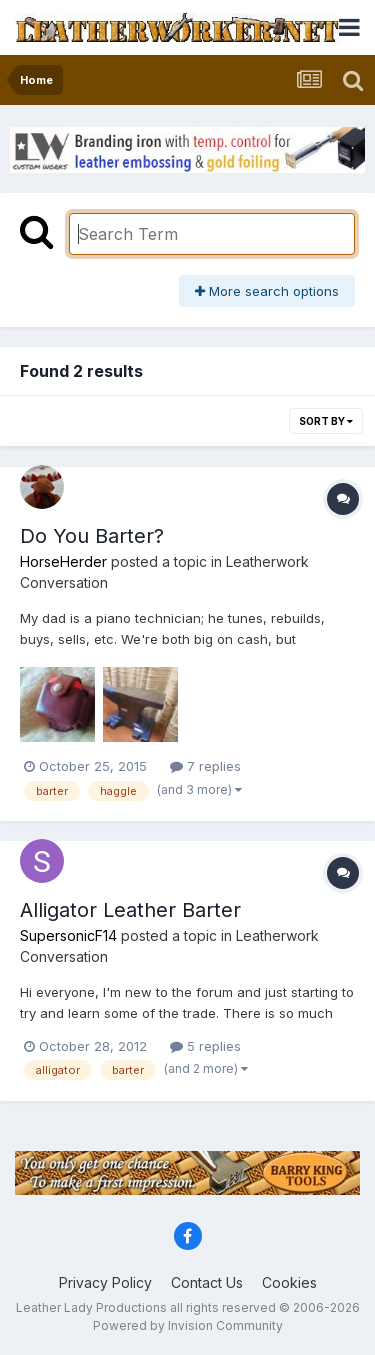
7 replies (205, 766)
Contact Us (207, 1282)
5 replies (205, 1046)
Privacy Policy (105, 1282)
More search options (267, 291)
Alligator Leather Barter (130, 910)
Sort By (326, 421)
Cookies (289, 1282)
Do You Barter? (92, 536)
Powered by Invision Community (188, 1325)
